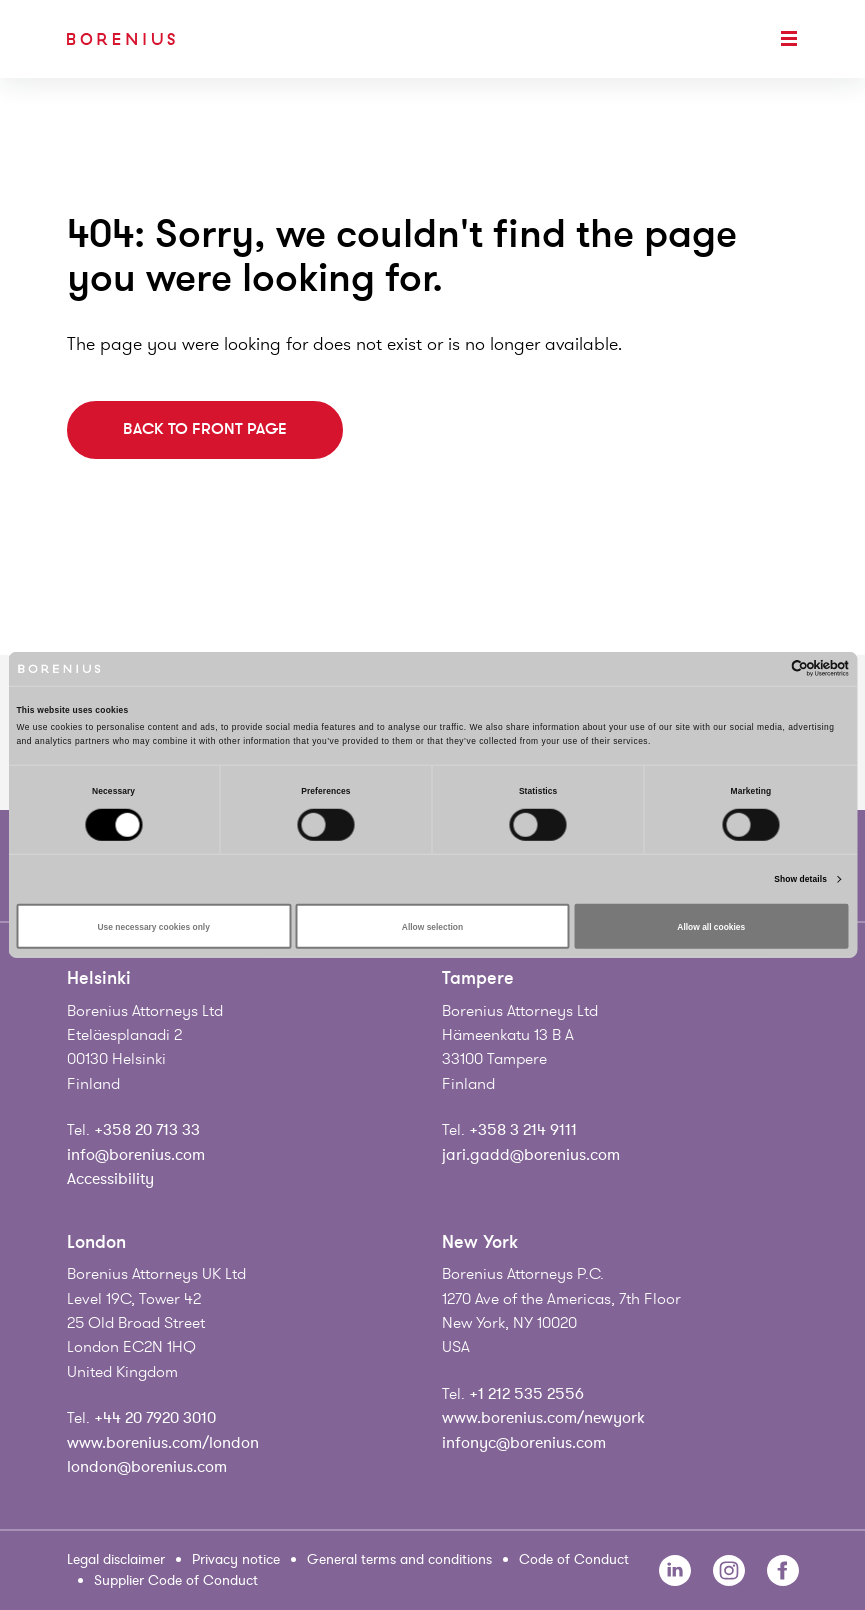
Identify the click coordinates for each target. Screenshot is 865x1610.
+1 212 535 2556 (526, 1394)
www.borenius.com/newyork (543, 1418)
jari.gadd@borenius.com (531, 1155)
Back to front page (205, 429)
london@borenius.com (147, 1467)
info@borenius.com (136, 1155)
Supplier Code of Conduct (176, 1580)
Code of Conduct (574, 1559)
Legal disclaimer (116, 1559)
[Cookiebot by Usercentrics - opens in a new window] (761, 668)
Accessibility (110, 1179)
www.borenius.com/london (163, 1443)
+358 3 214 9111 (523, 1130)
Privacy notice (236, 1559)
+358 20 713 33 (147, 1130)
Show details (800, 879)
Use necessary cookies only (154, 926)
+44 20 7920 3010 (155, 1418)
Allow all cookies (711, 926)
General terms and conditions (399, 1559)
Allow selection (432, 926)
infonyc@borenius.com (524, 1443)
